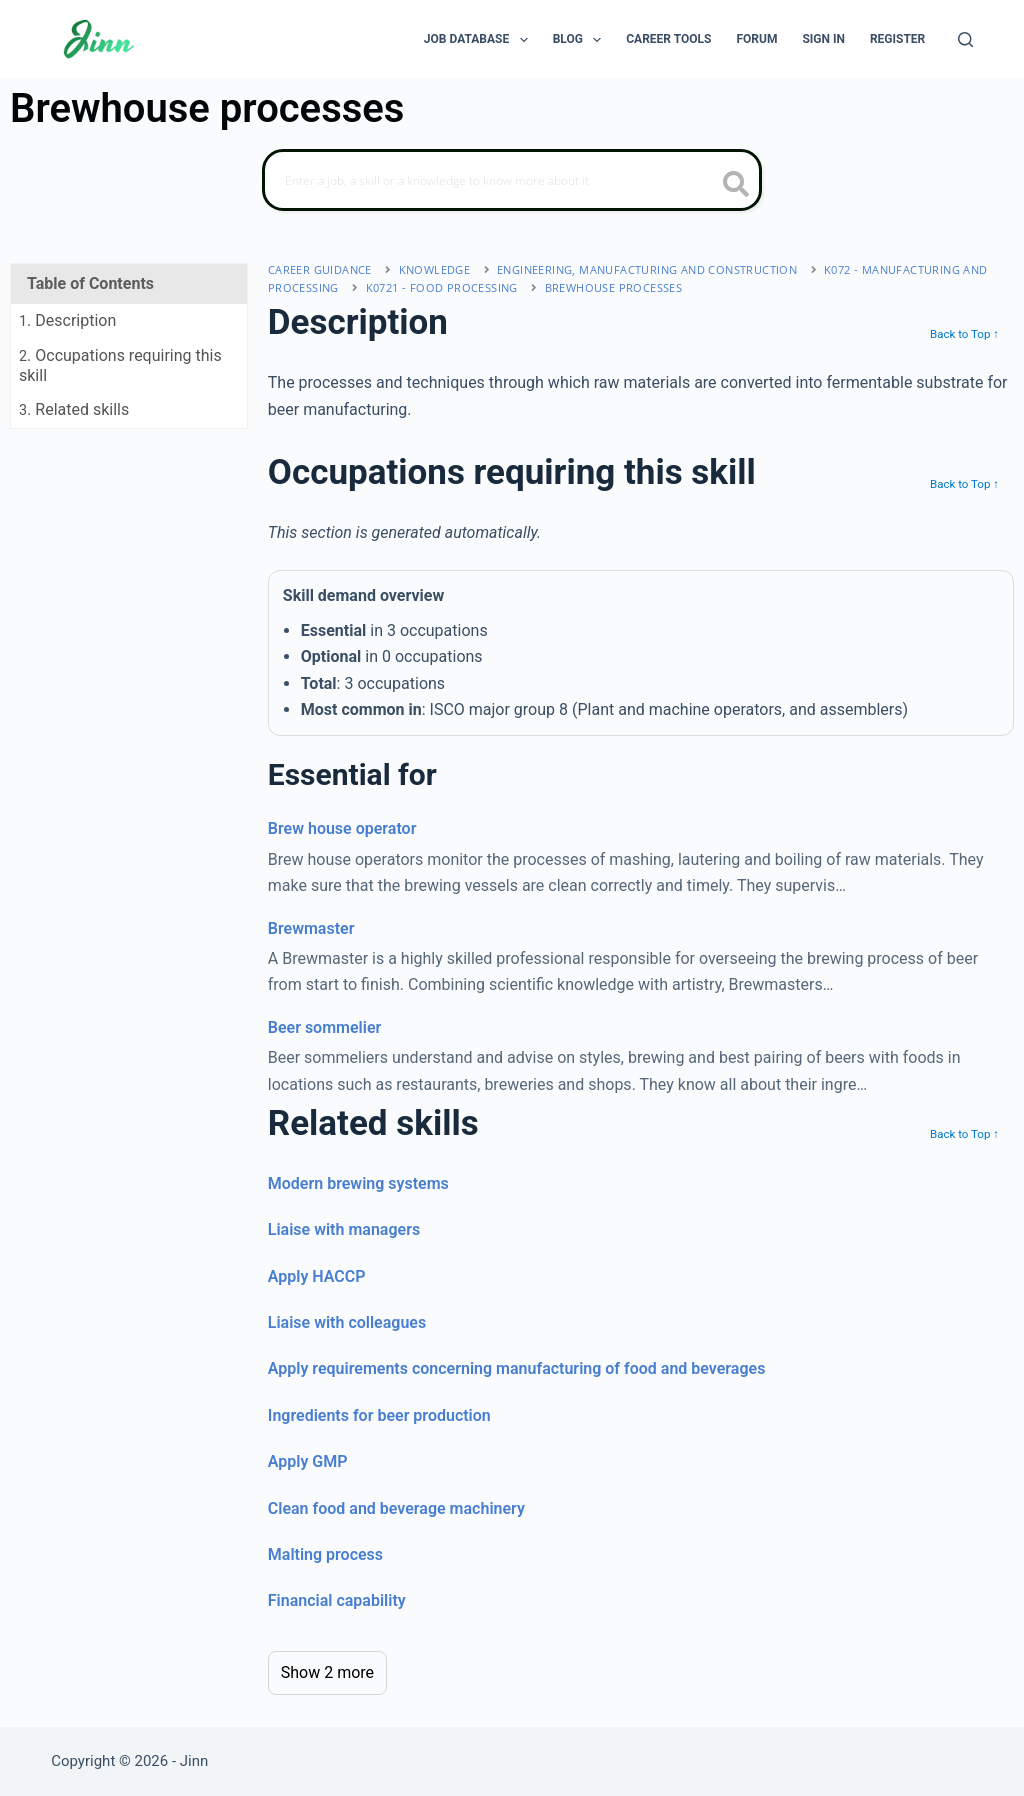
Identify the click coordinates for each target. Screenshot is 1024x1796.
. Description (67, 320)
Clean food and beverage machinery (396, 1508)
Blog (581, 40)
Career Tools (668, 39)
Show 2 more (327, 1672)
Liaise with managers (344, 1229)
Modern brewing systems (358, 1183)
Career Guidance (320, 269)
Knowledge (435, 269)
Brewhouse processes (614, 287)
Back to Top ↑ (964, 334)
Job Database (480, 40)
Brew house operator (342, 828)
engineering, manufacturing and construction (647, 269)
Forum (756, 39)
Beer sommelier (324, 1027)
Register (897, 39)
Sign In (823, 39)
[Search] (965, 39)
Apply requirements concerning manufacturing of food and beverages (517, 1368)
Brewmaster (311, 928)
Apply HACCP (317, 1276)
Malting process (325, 1554)
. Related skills (74, 409)
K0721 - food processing (442, 287)
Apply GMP (308, 1461)
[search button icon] (736, 186)
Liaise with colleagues (347, 1322)
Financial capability (337, 1600)
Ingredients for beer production (379, 1415)
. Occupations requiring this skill (120, 365)
